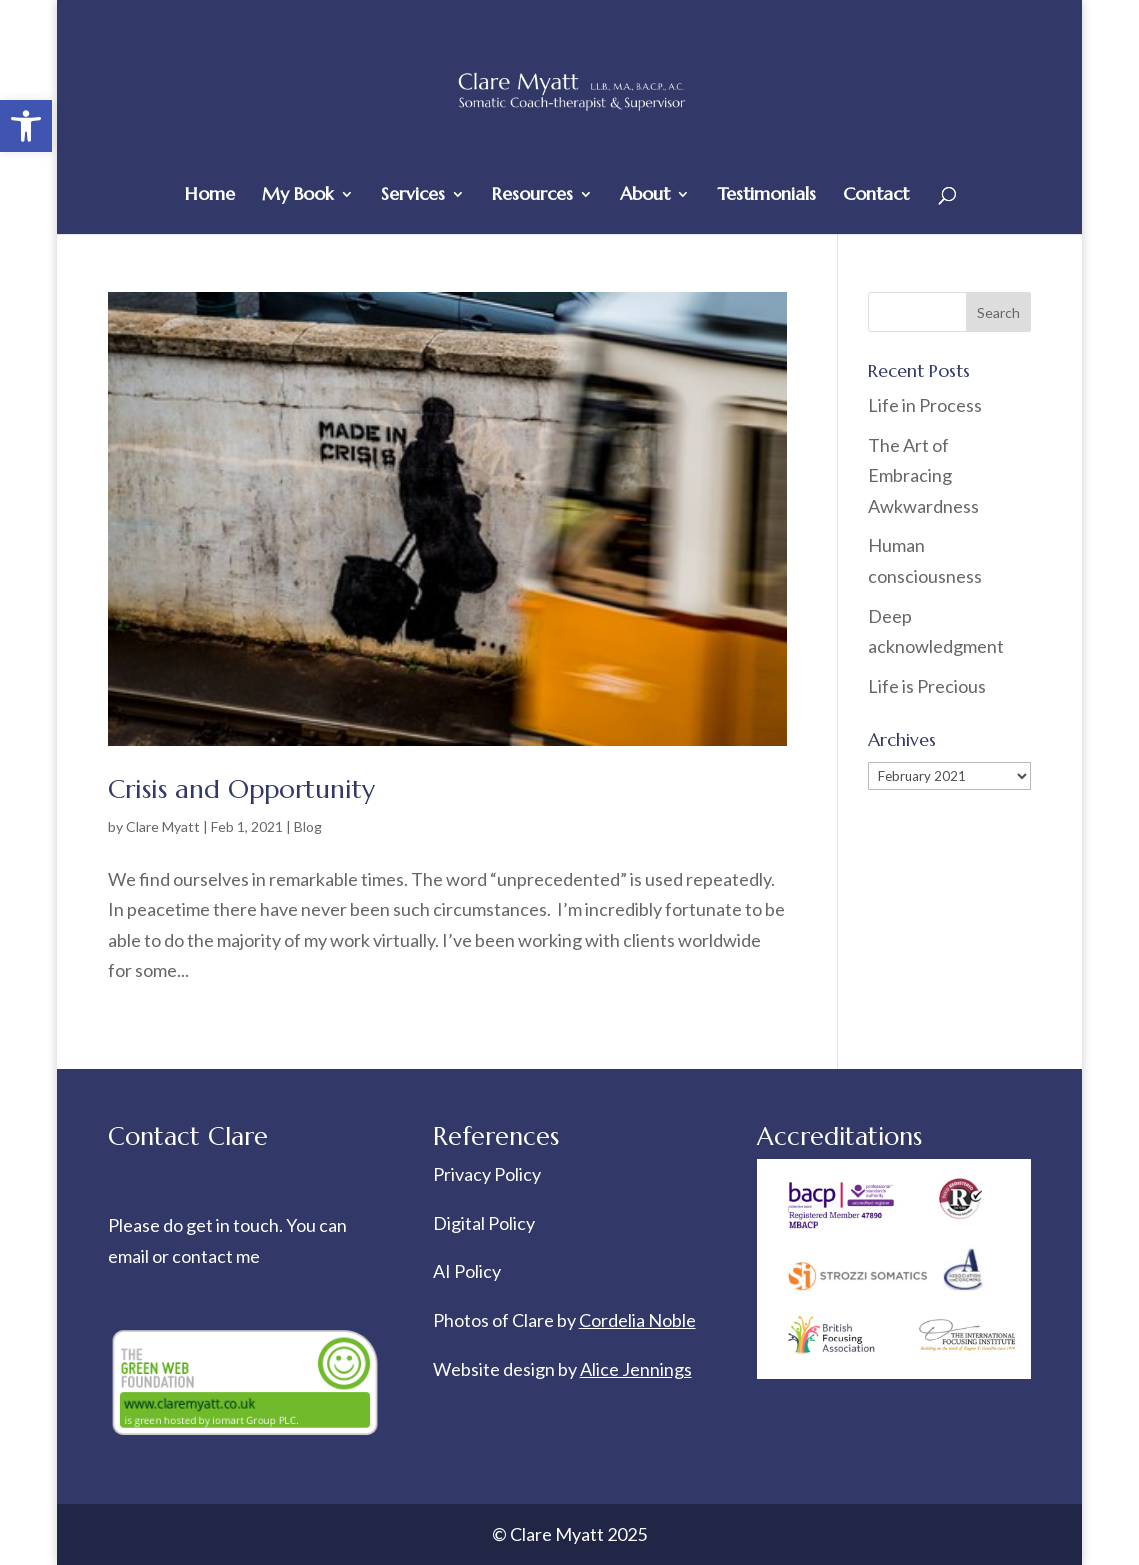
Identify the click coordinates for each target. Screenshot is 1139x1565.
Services (413, 196)
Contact (876, 196)
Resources (532, 196)
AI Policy (467, 1271)
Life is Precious (927, 686)
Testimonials (766, 196)
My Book (298, 196)
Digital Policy (484, 1223)
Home (210, 196)
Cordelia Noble (637, 1320)
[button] (26, 126)
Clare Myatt (163, 826)
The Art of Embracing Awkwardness (923, 475)
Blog (308, 826)
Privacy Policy (487, 1174)
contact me (216, 1256)
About (645, 196)
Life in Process (926, 405)
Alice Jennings (636, 1369)
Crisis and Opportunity (241, 789)
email (130, 1256)
